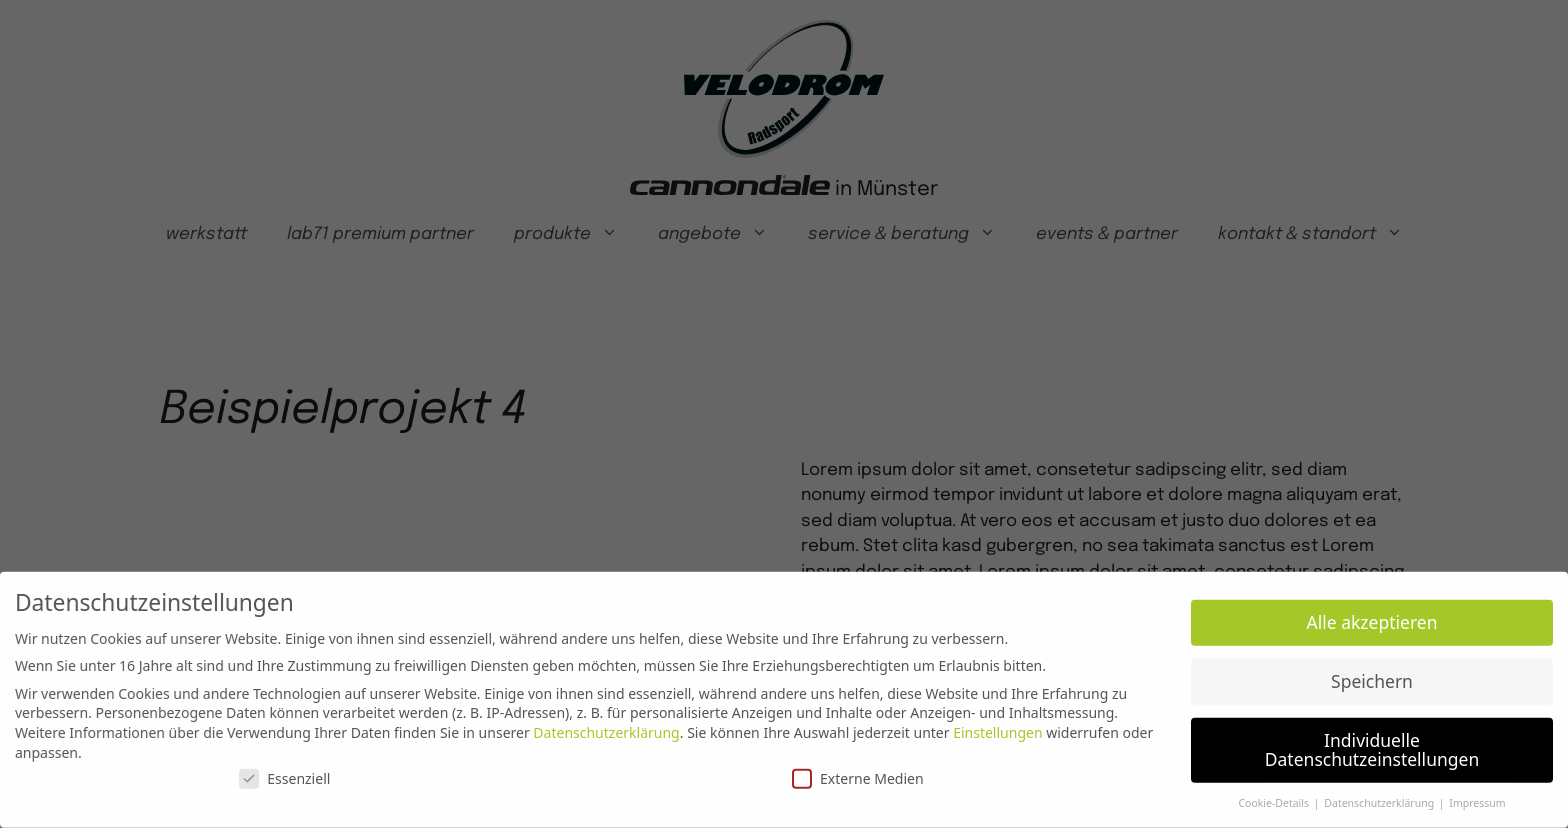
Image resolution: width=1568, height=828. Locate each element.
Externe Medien (857, 771)
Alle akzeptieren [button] (1372, 615)
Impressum (1477, 796)
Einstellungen (997, 725)
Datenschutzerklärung (606, 725)
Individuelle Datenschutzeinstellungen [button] (1372, 742)
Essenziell (284, 771)
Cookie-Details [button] (1274, 796)
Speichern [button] (1372, 673)
